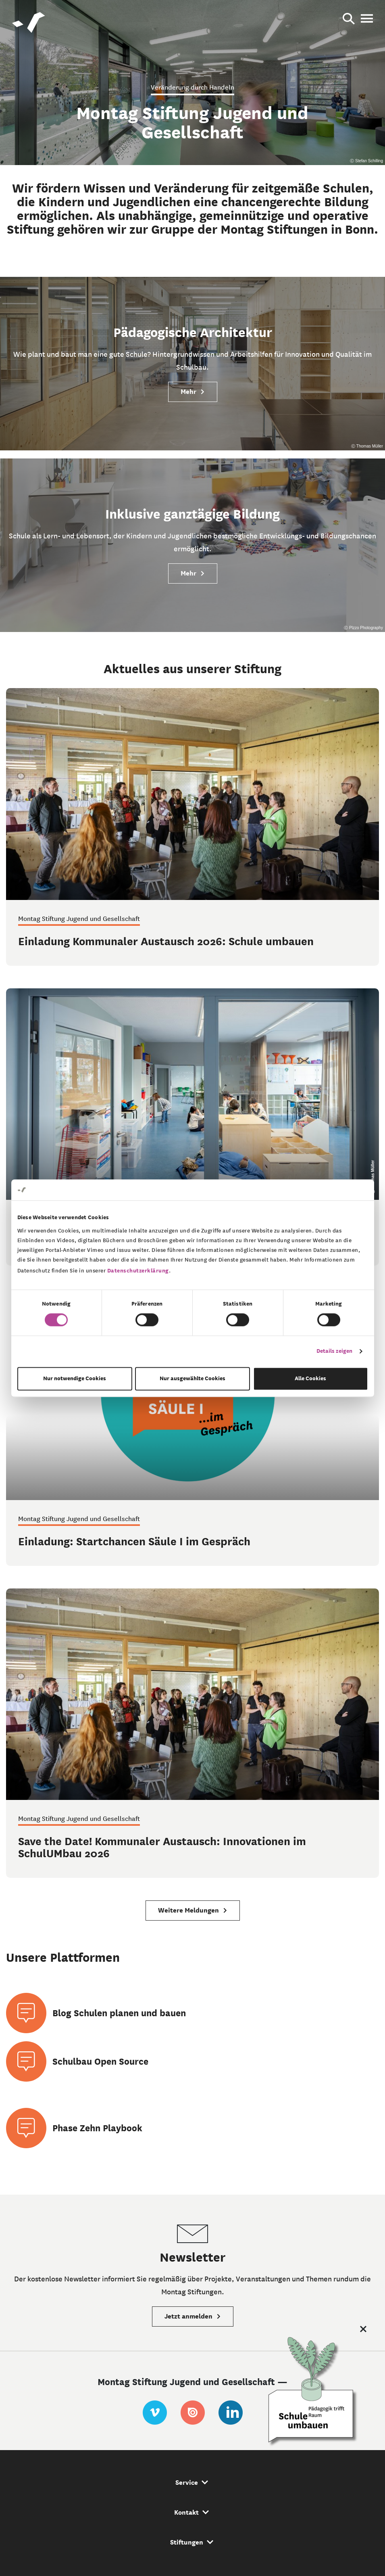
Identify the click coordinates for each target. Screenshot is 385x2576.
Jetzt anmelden (192, 2316)
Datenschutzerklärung (138, 1270)
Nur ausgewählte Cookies (192, 1378)
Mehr (193, 391)
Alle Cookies (310, 1378)
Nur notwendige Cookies (74, 1378)
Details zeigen (334, 1351)
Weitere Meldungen (192, 1910)
